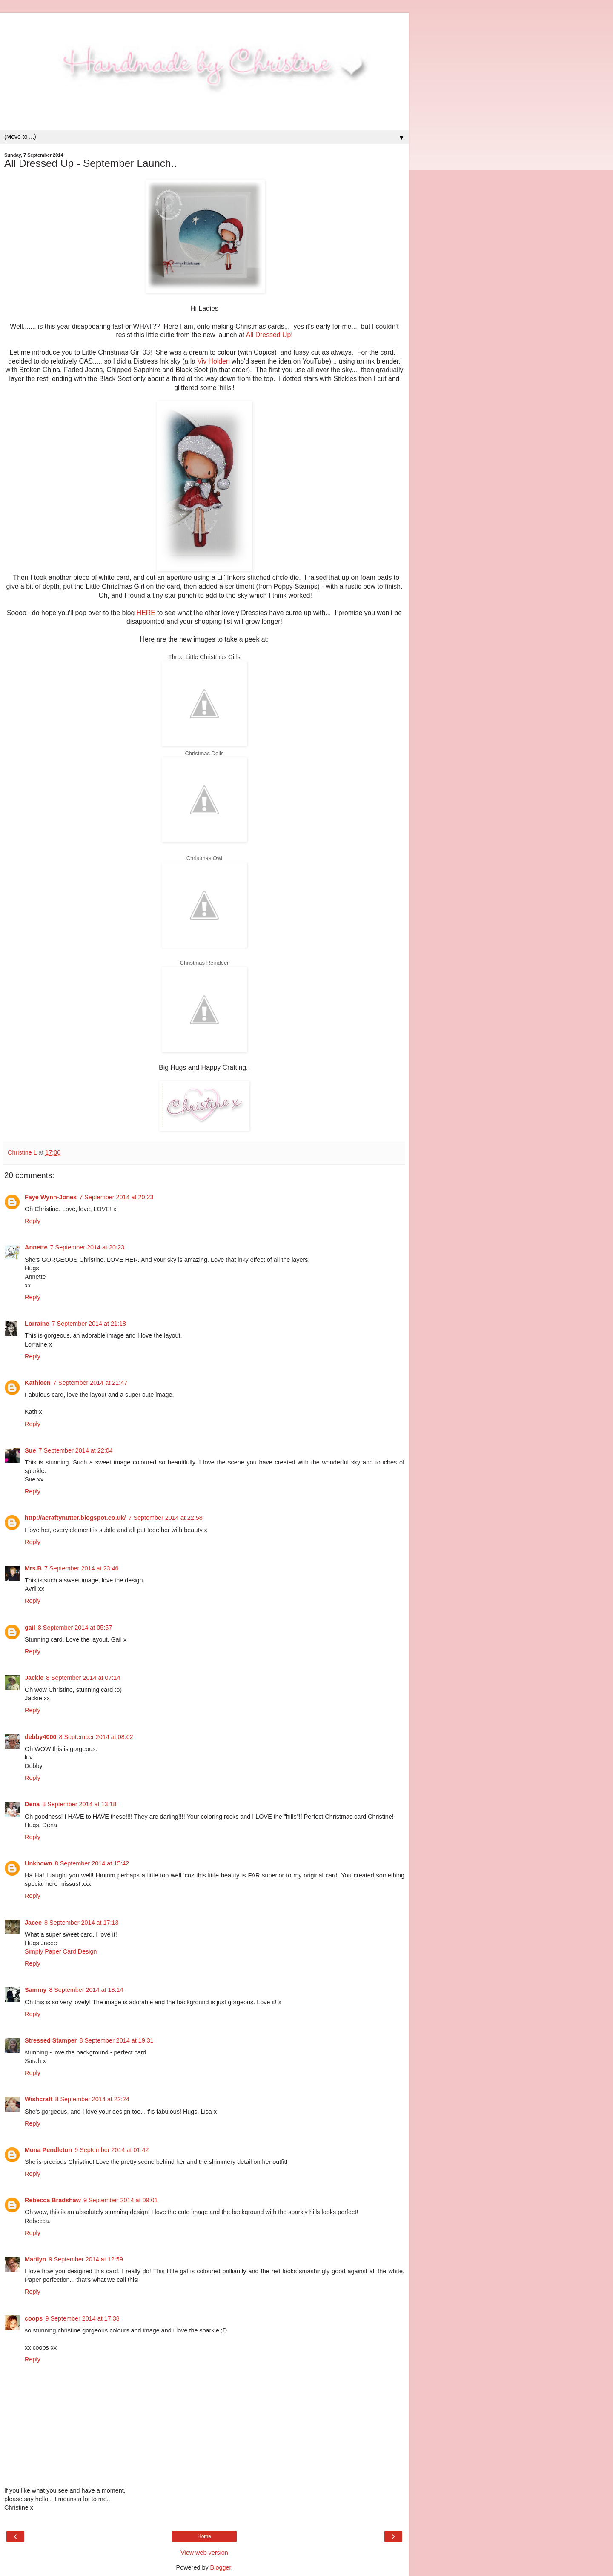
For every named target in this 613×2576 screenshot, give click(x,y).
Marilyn (35, 2259)
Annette (36, 1247)
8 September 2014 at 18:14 (86, 1989)
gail (30, 1627)
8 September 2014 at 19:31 (116, 2040)
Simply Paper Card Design (61, 1951)
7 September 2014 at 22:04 (75, 1450)
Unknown (38, 1863)
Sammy (35, 1989)
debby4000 (40, 1737)
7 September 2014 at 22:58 (165, 1517)
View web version (204, 2552)
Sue (30, 1450)
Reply (32, 1221)
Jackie (34, 1677)
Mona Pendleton (48, 2149)
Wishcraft (38, 2099)
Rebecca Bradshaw (53, 2200)
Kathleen (38, 1382)
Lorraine (37, 1323)
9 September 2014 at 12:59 (86, 2259)
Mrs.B (33, 1568)
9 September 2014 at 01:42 (111, 2149)
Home (204, 2536)
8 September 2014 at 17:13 (81, 1922)
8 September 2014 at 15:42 (92, 1863)
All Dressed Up (268, 334)
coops (34, 2318)
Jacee (33, 1922)
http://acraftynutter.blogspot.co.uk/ (75, 1517)
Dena (32, 1804)
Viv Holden (213, 361)
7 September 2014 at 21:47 (90, 1382)
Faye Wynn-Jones (51, 1197)
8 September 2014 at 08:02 (96, 1737)
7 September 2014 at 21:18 (89, 1323)
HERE (146, 612)
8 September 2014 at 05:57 (75, 1627)
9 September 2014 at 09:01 (120, 2200)
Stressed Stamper (51, 2040)
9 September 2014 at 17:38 (82, 2318)
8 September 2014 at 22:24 (92, 2099)
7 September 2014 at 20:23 (116, 1197)
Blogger (220, 2567)
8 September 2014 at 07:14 (83, 1677)
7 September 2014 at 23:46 (81, 1568)
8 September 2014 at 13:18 (79, 1804)
